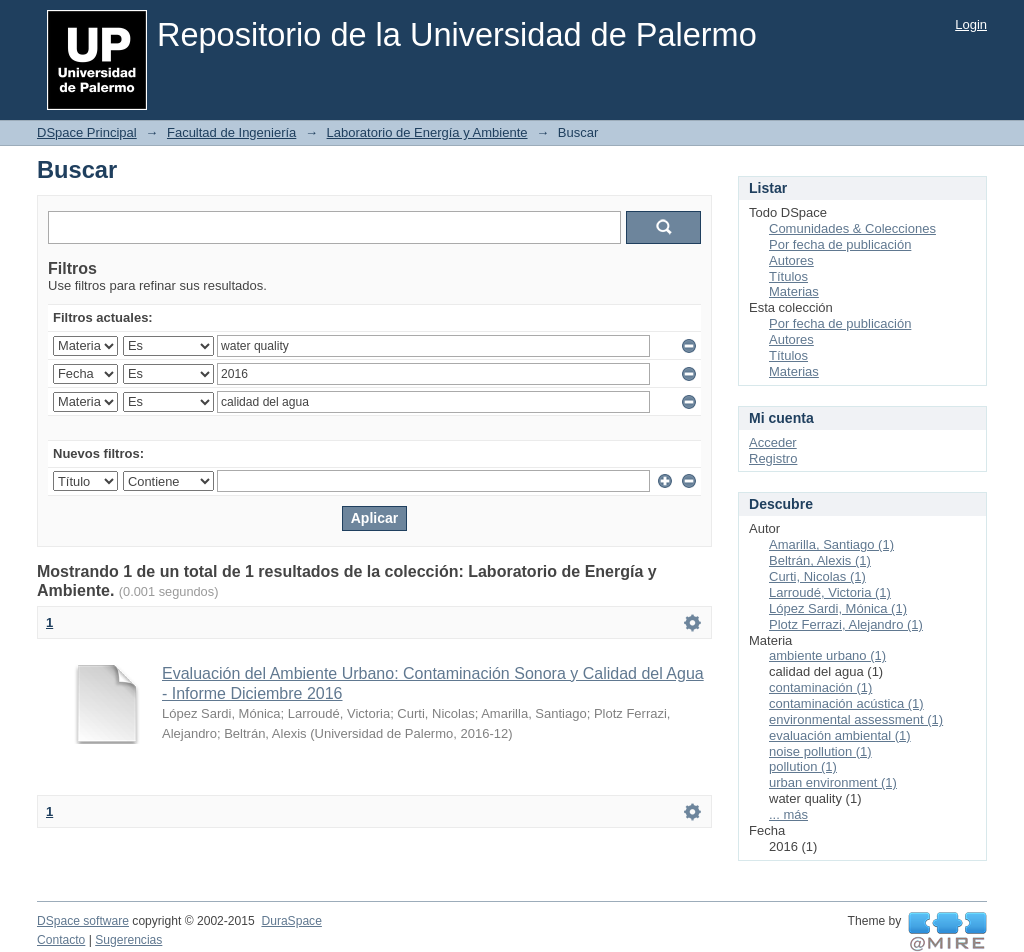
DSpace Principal (87, 132)
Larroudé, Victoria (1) (830, 592)
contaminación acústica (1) (846, 703)
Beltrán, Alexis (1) (820, 560)
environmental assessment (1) (856, 719)
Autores (791, 260)
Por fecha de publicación (840, 244)
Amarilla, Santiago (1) (831, 544)
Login (971, 24)
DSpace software (83, 921)
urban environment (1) (833, 782)
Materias (794, 291)
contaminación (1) (820, 687)
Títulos (788, 276)
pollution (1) (803, 766)
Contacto (61, 940)
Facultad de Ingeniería (231, 132)
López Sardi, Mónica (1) (838, 608)
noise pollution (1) (820, 751)
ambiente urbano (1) (827, 655)
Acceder (773, 442)
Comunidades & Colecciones (852, 228)
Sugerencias (128, 940)
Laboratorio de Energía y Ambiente (427, 132)
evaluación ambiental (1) (840, 735)
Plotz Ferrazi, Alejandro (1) (846, 624)
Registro (773, 458)
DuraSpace (291, 921)
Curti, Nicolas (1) (817, 576)
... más (788, 814)
